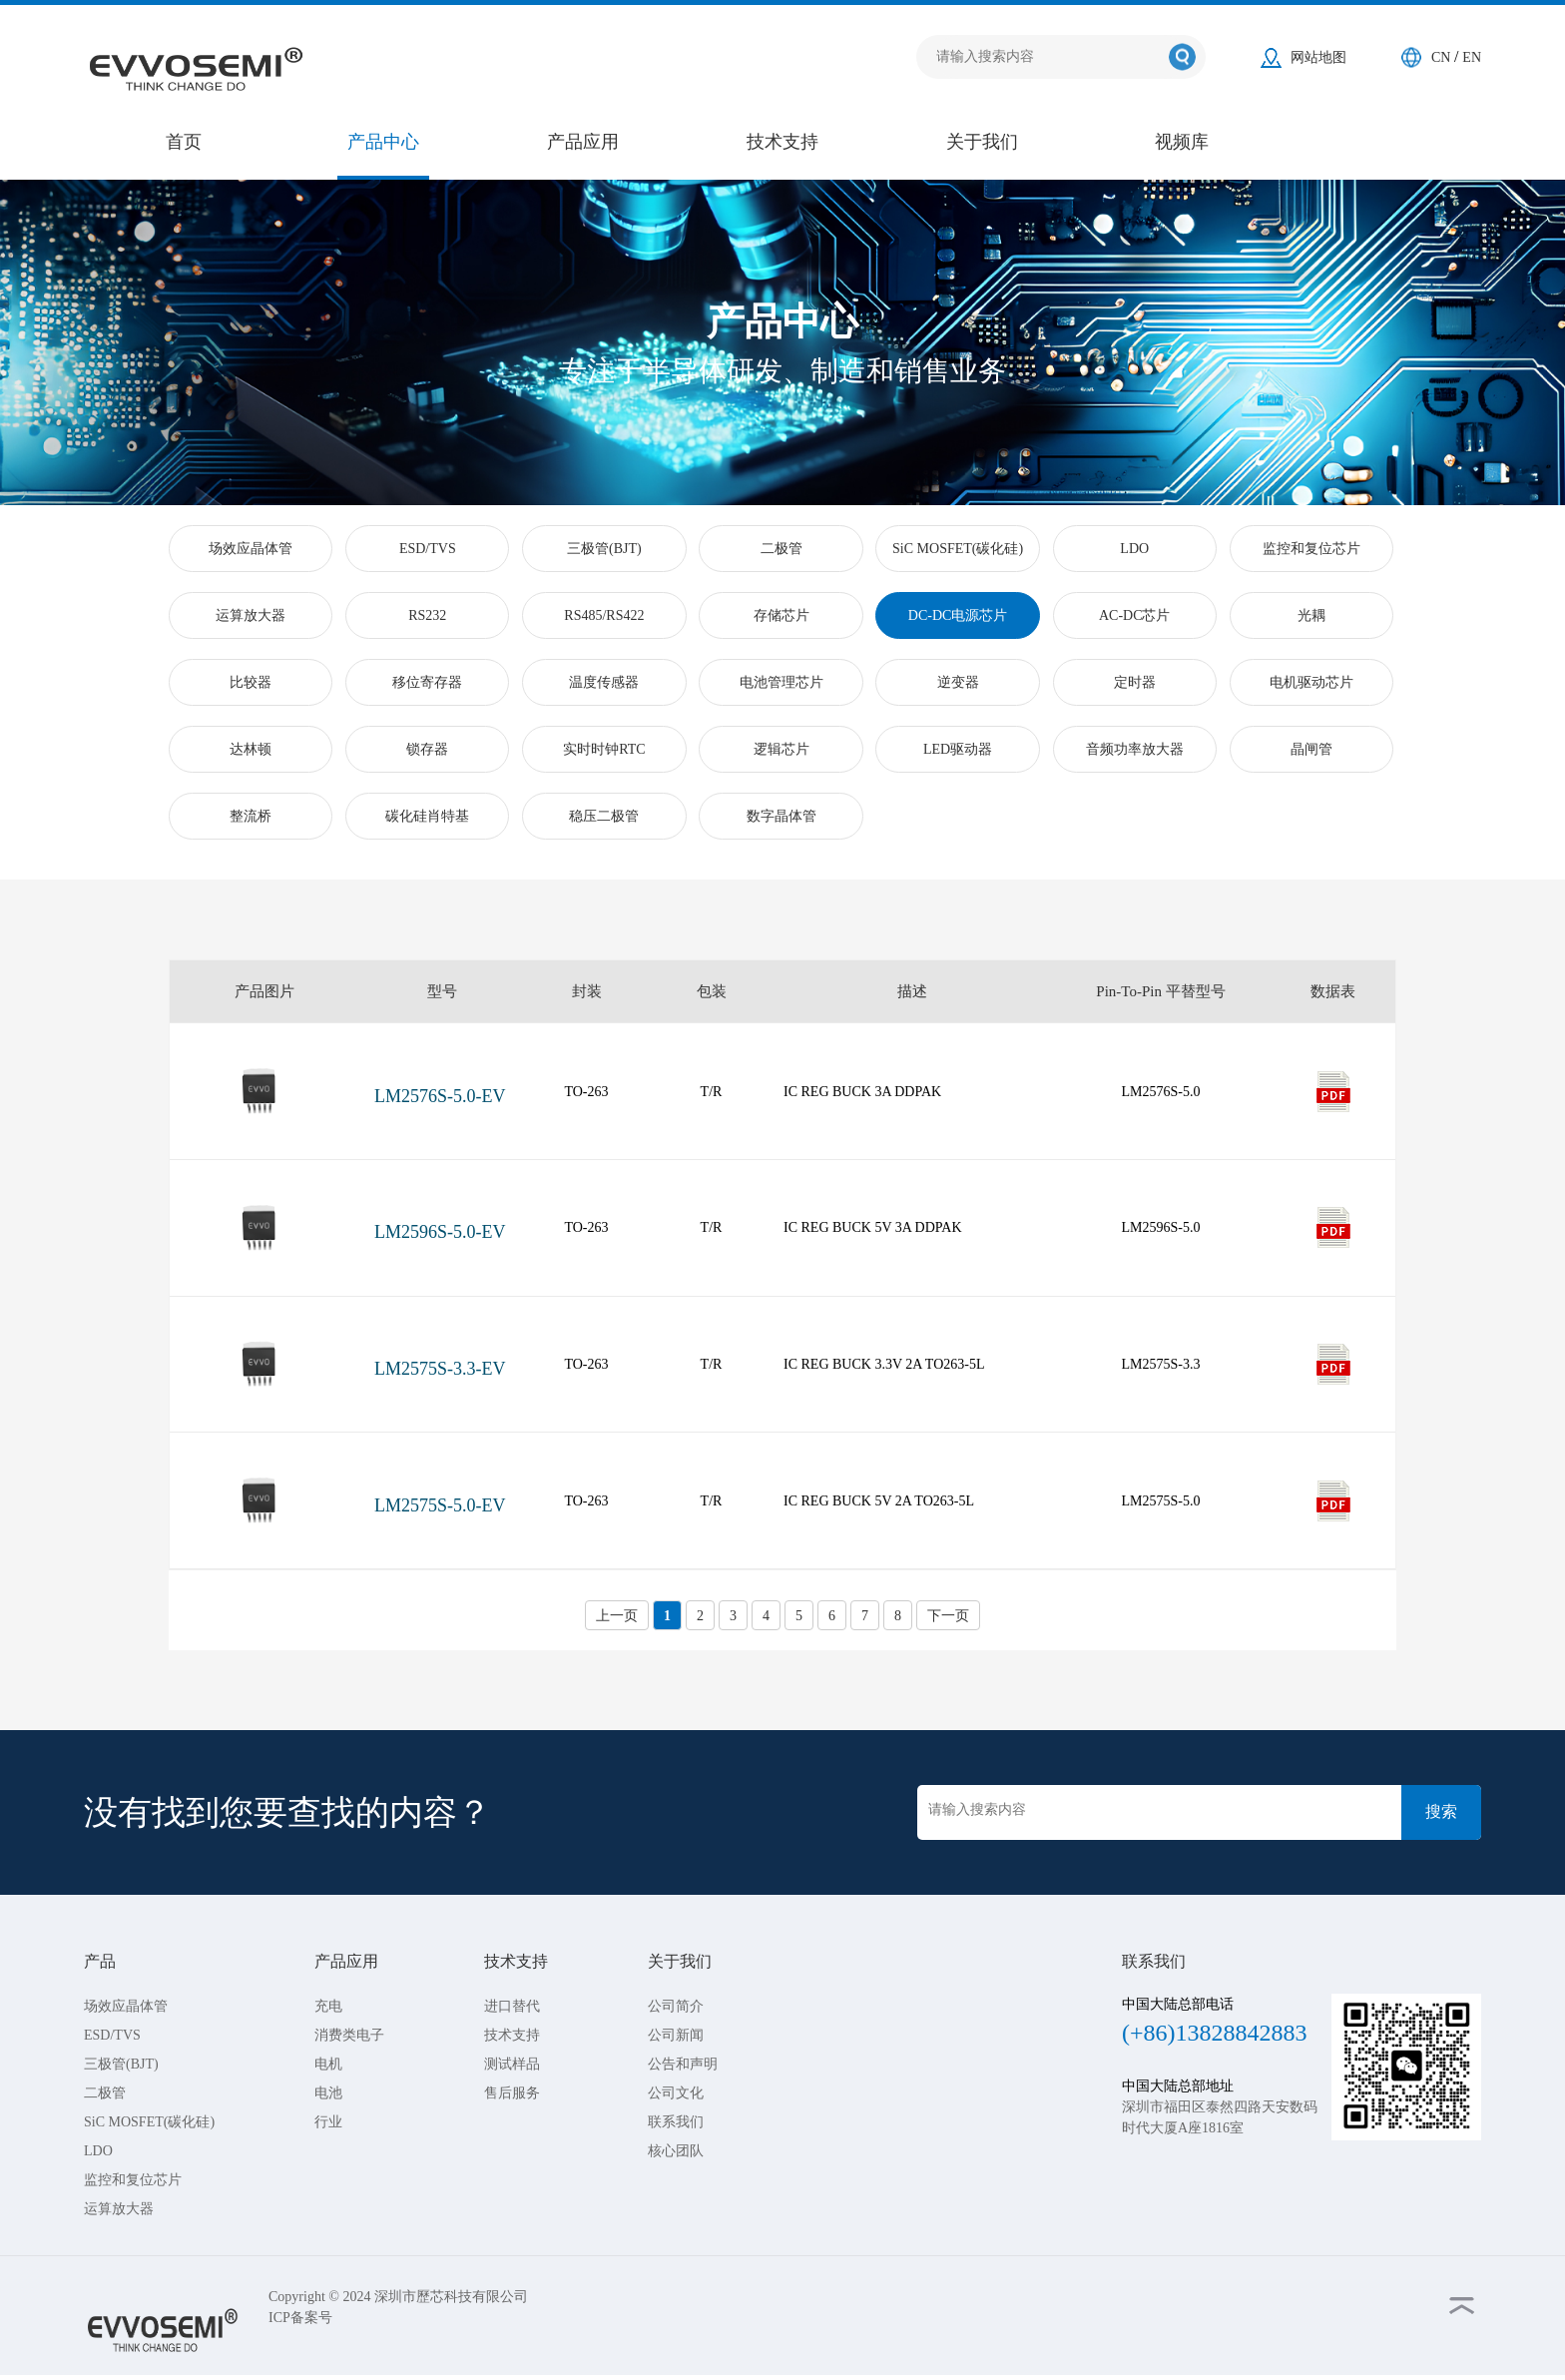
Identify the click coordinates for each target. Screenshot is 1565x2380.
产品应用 (583, 142)
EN (1471, 57)
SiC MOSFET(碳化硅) (149, 2121)
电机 (328, 2064)
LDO (98, 2150)
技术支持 (782, 142)
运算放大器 (119, 2208)
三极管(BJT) (121, 2064)
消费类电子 (349, 2035)
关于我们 (982, 142)
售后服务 (512, 2092)
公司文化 (676, 2092)
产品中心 (383, 142)
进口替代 (512, 2006)
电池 (328, 2092)
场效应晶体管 (126, 2006)
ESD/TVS (112, 2035)
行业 (328, 2121)
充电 (328, 2006)
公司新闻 (676, 2035)
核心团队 (676, 2150)
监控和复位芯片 (133, 2179)
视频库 (1182, 142)
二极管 (105, 2092)
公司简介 (676, 2006)
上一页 (617, 1615)
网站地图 (1318, 57)
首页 (184, 142)
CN (1442, 57)
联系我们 (676, 2121)
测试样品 (512, 2064)
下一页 (948, 1615)
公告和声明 (683, 2064)
